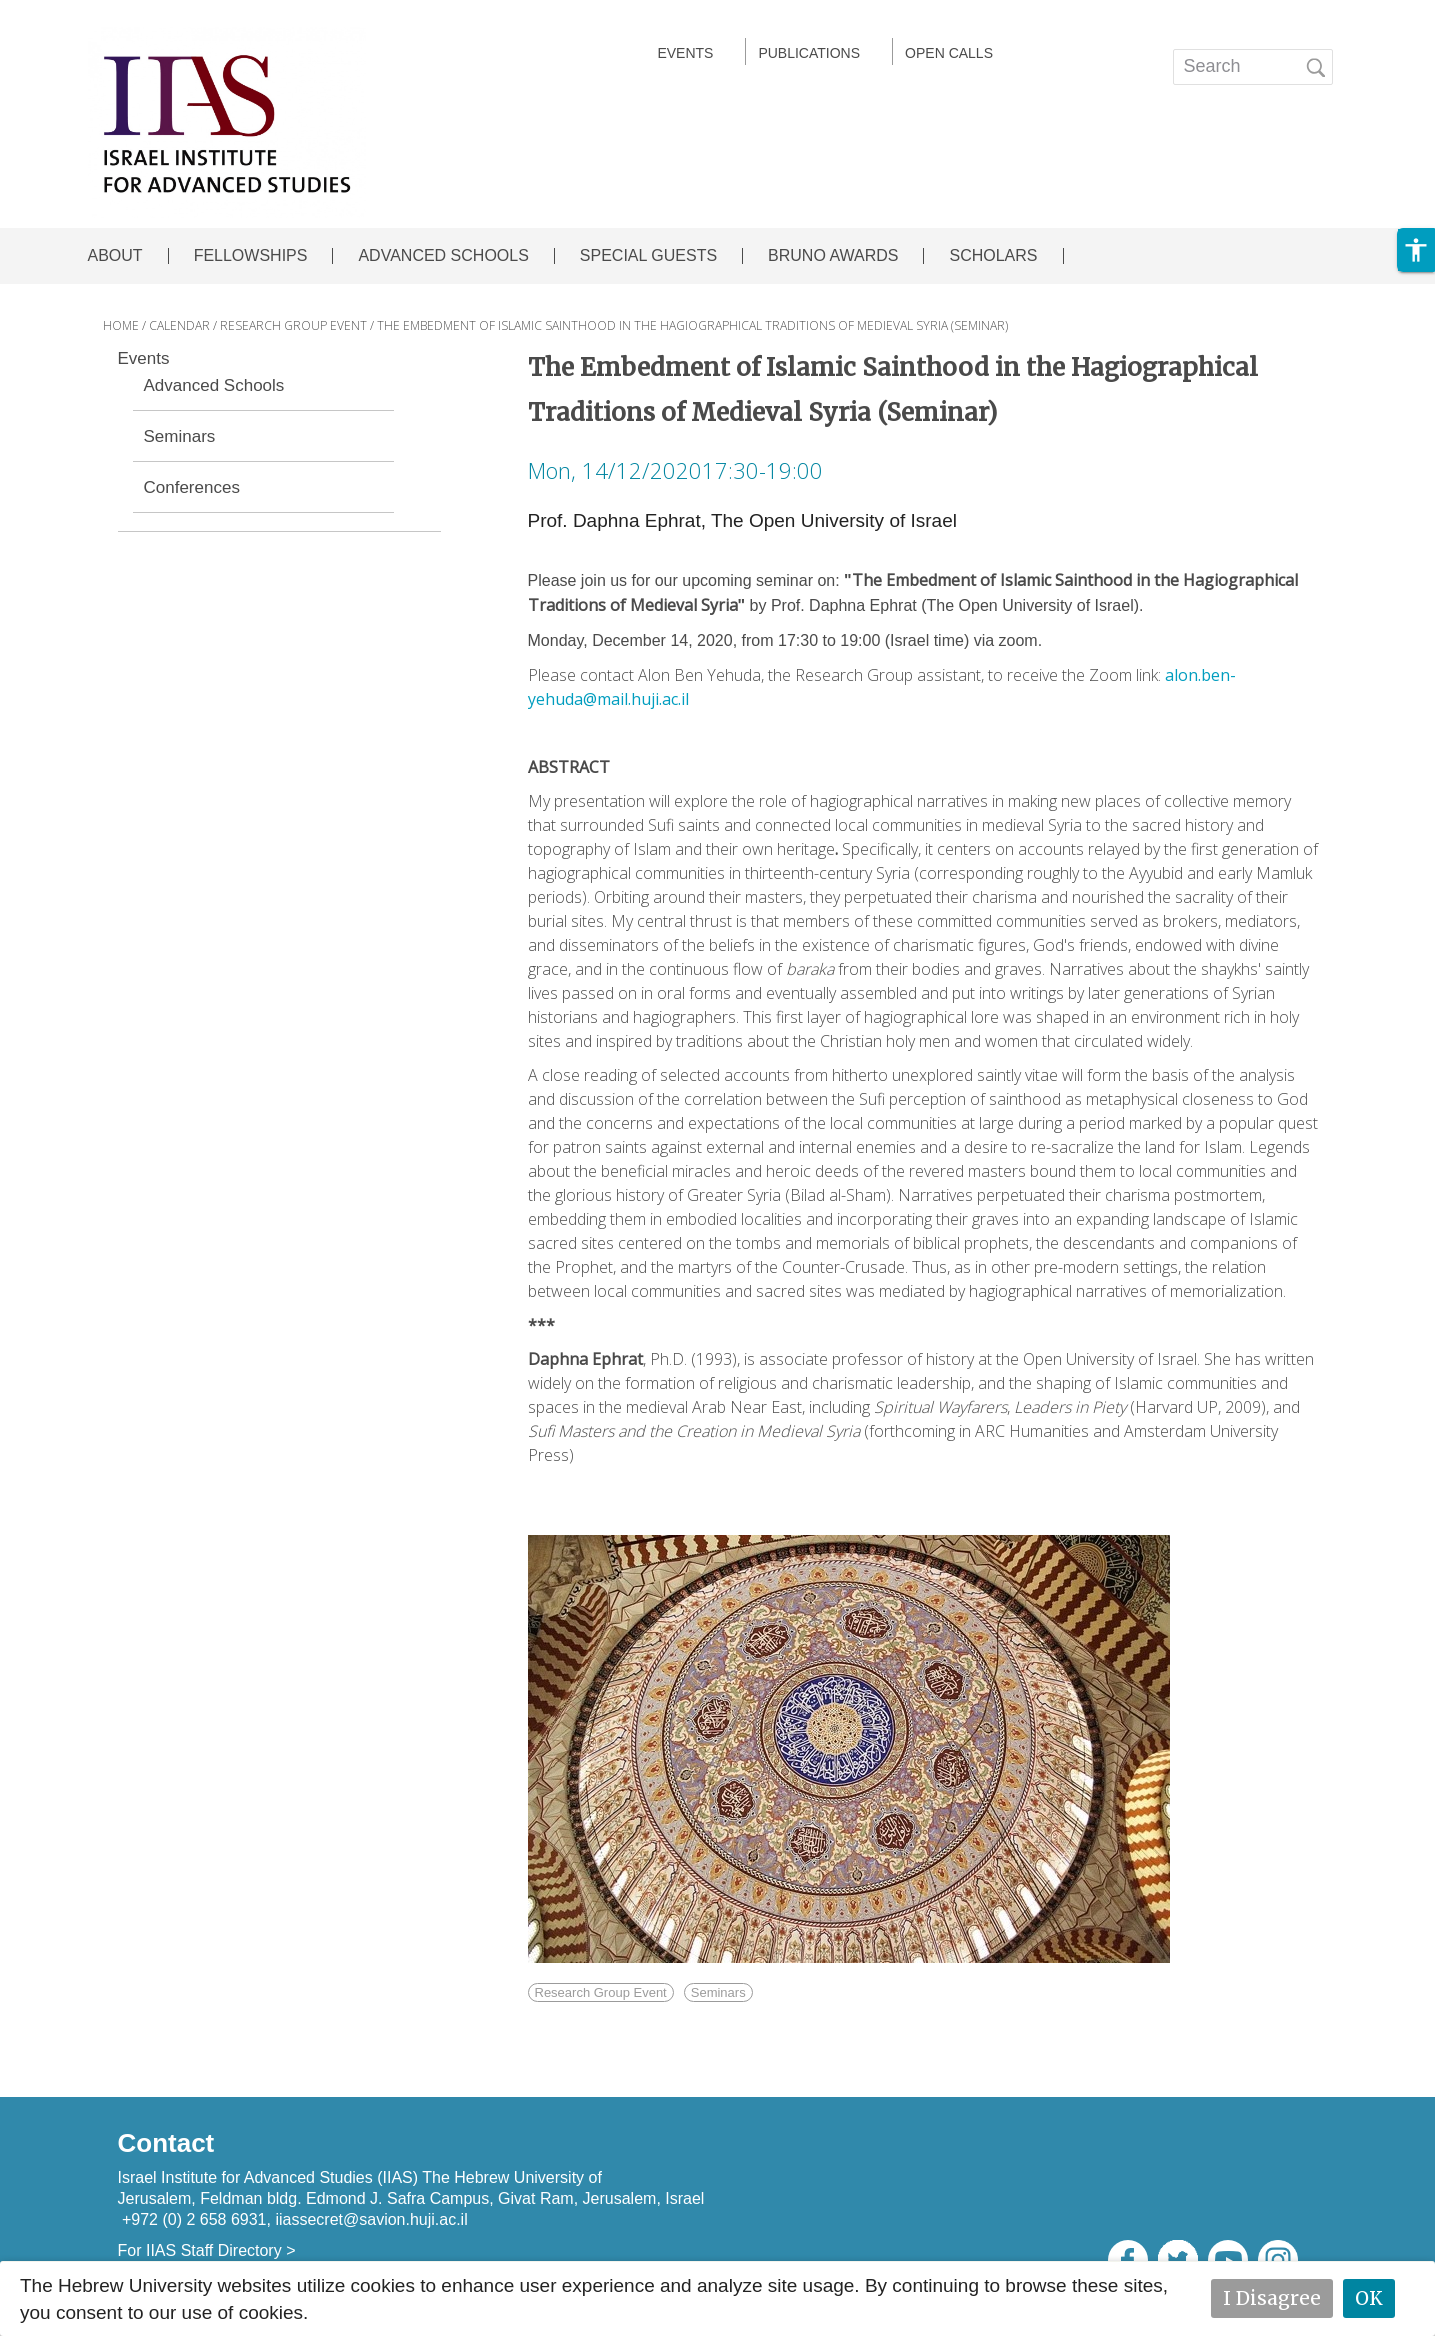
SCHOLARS (993, 256)
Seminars (180, 437)
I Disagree (1272, 2298)
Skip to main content (86, 13)
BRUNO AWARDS (833, 256)
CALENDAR (179, 325)
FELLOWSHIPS (251, 256)
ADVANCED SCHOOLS (443, 256)
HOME (121, 325)
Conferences (192, 488)
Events (144, 359)
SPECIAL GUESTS (648, 256)
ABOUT (115, 256)
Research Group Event (601, 1992)
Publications (809, 53)
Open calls (949, 53)
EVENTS (685, 53)
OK (1369, 2298)
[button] (1416, 250)
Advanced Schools (214, 386)
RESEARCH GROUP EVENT (293, 325)
